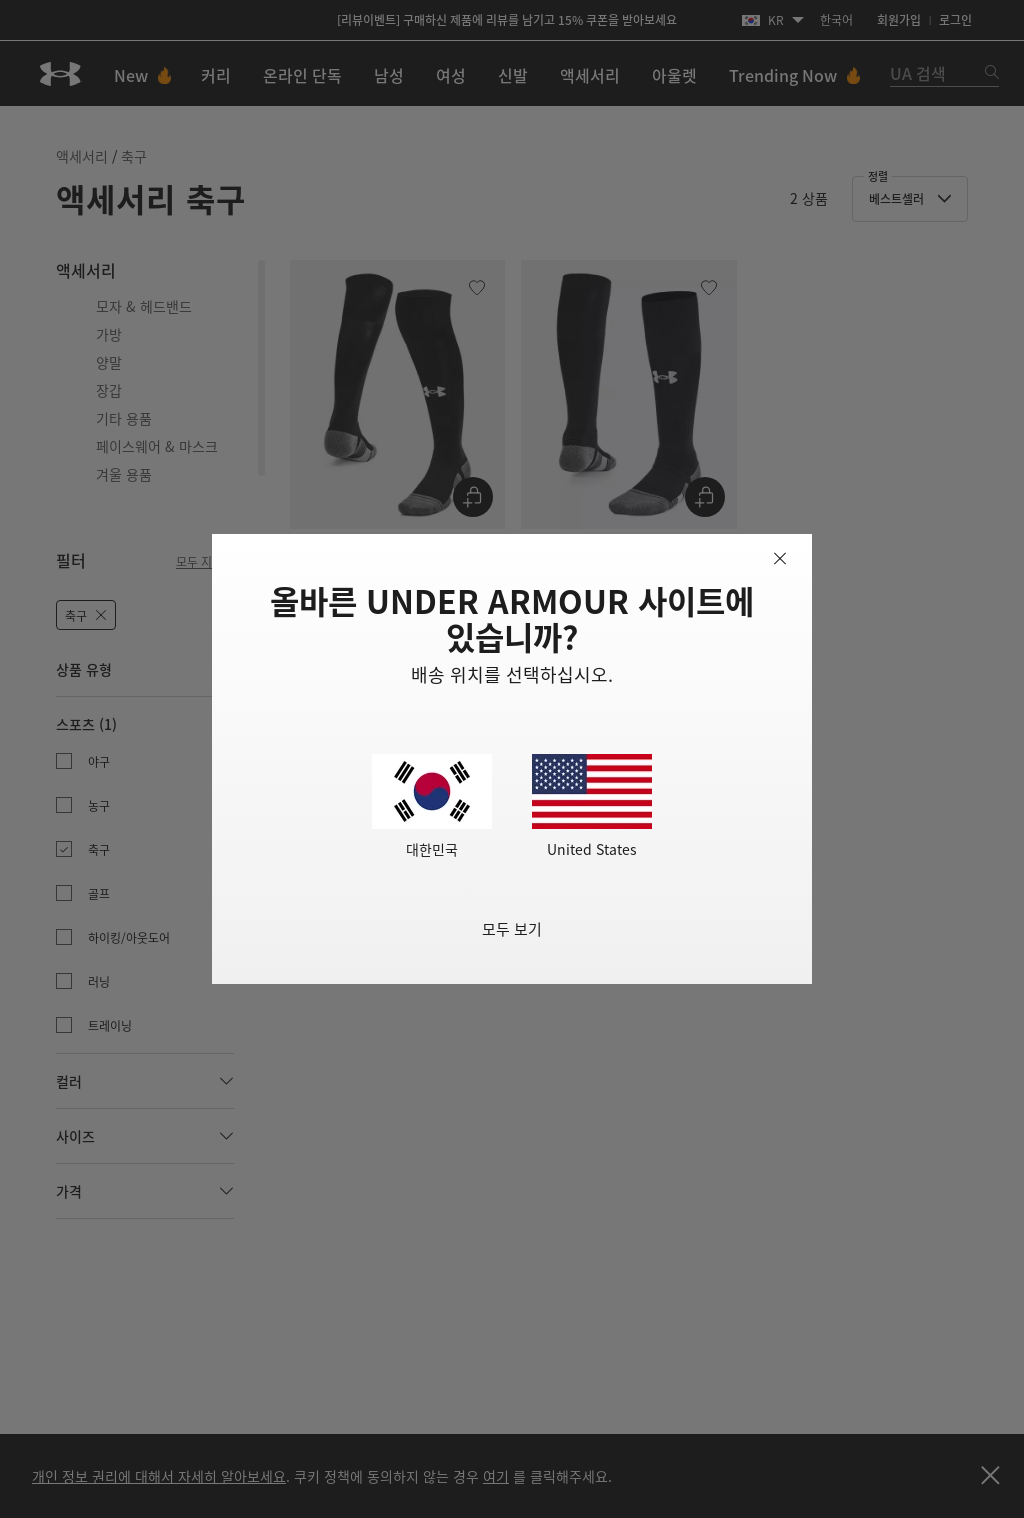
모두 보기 (512, 928)
